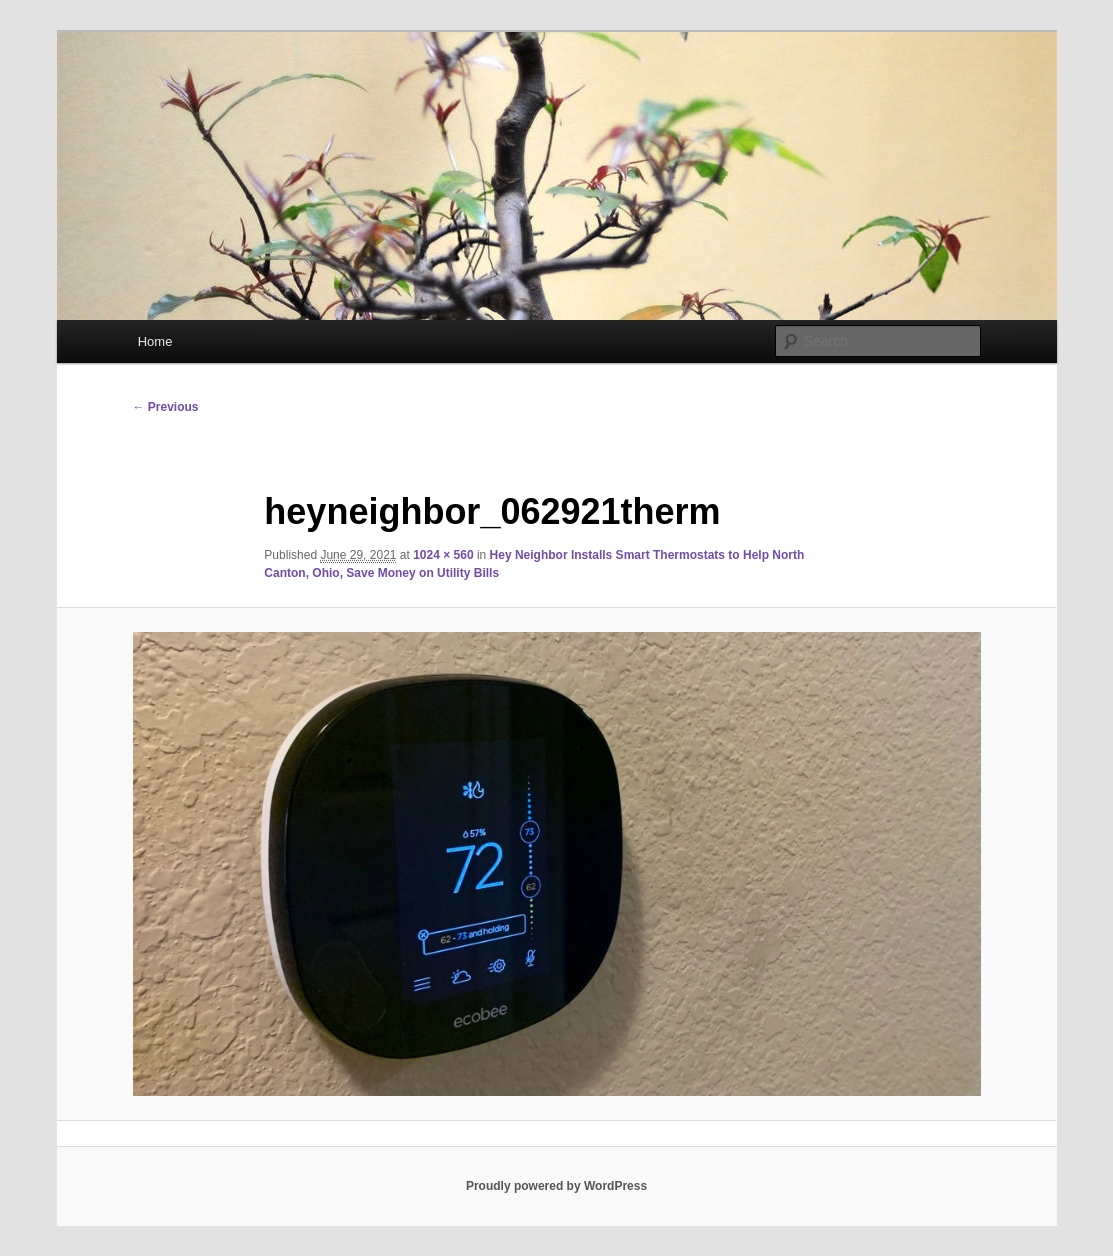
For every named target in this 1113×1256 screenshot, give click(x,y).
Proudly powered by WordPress (556, 1186)
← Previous (166, 407)
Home (155, 341)
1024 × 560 (443, 555)
